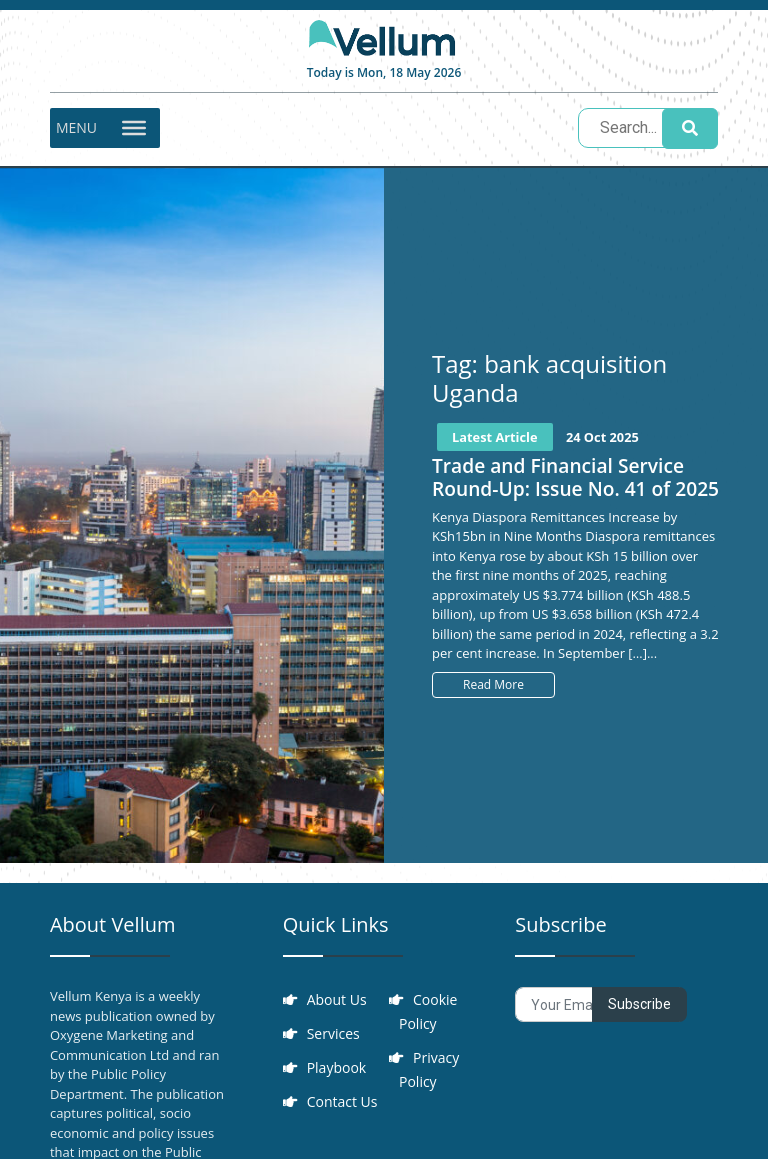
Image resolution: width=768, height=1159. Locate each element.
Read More (493, 684)
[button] (76, 128)
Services (333, 1033)
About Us (337, 999)
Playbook (337, 1067)
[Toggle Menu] (134, 128)
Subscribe (639, 1004)
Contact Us (342, 1101)
